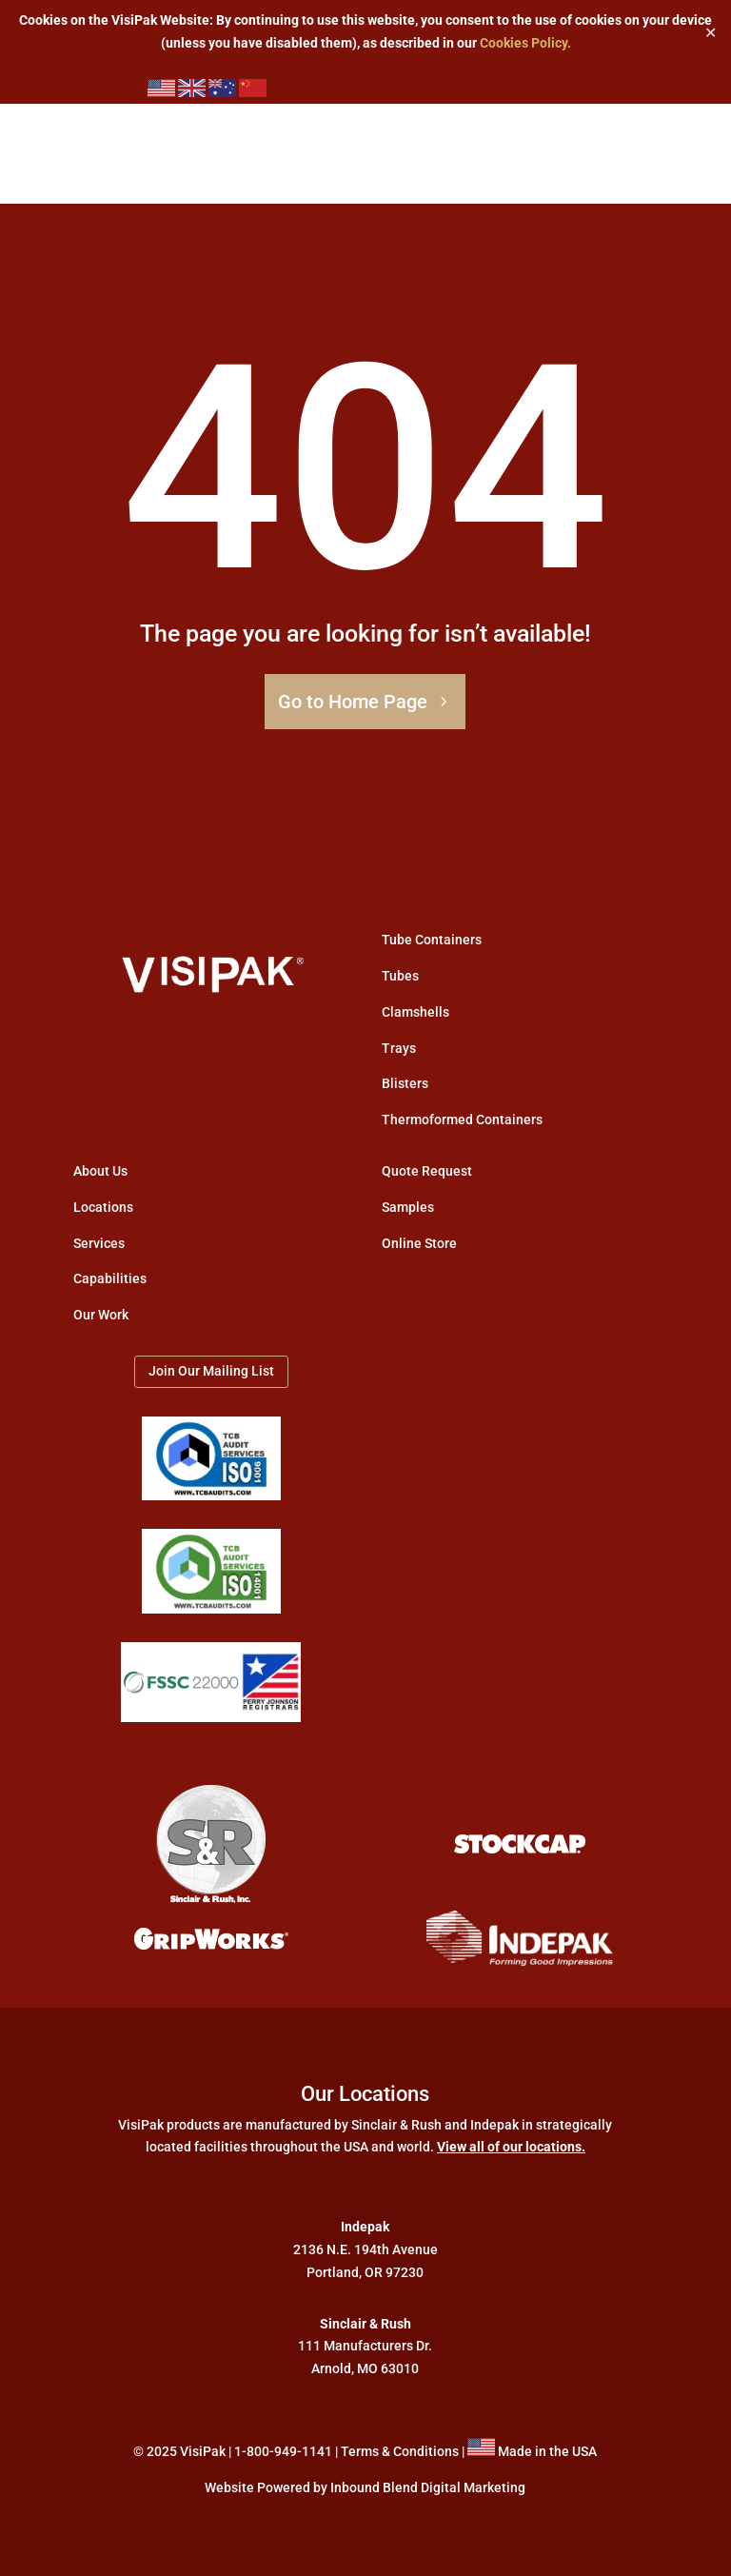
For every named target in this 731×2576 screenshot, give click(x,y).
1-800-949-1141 (283, 2451)
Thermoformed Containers (462, 1119)
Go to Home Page (352, 701)
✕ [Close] (710, 32)
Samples (408, 1207)
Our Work (100, 1314)
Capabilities (110, 1278)
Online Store (419, 1243)
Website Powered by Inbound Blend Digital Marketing (365, 2487)
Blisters (405, 1083)
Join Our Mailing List (211, 1370)
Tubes (400, 975)
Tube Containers (432, 939)
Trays (399, 1048)
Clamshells (415, 1012)
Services (99, 1243)
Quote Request (427, 1171)
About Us (100, 1171)
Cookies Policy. (525, 42)
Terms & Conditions (400, 2451)
